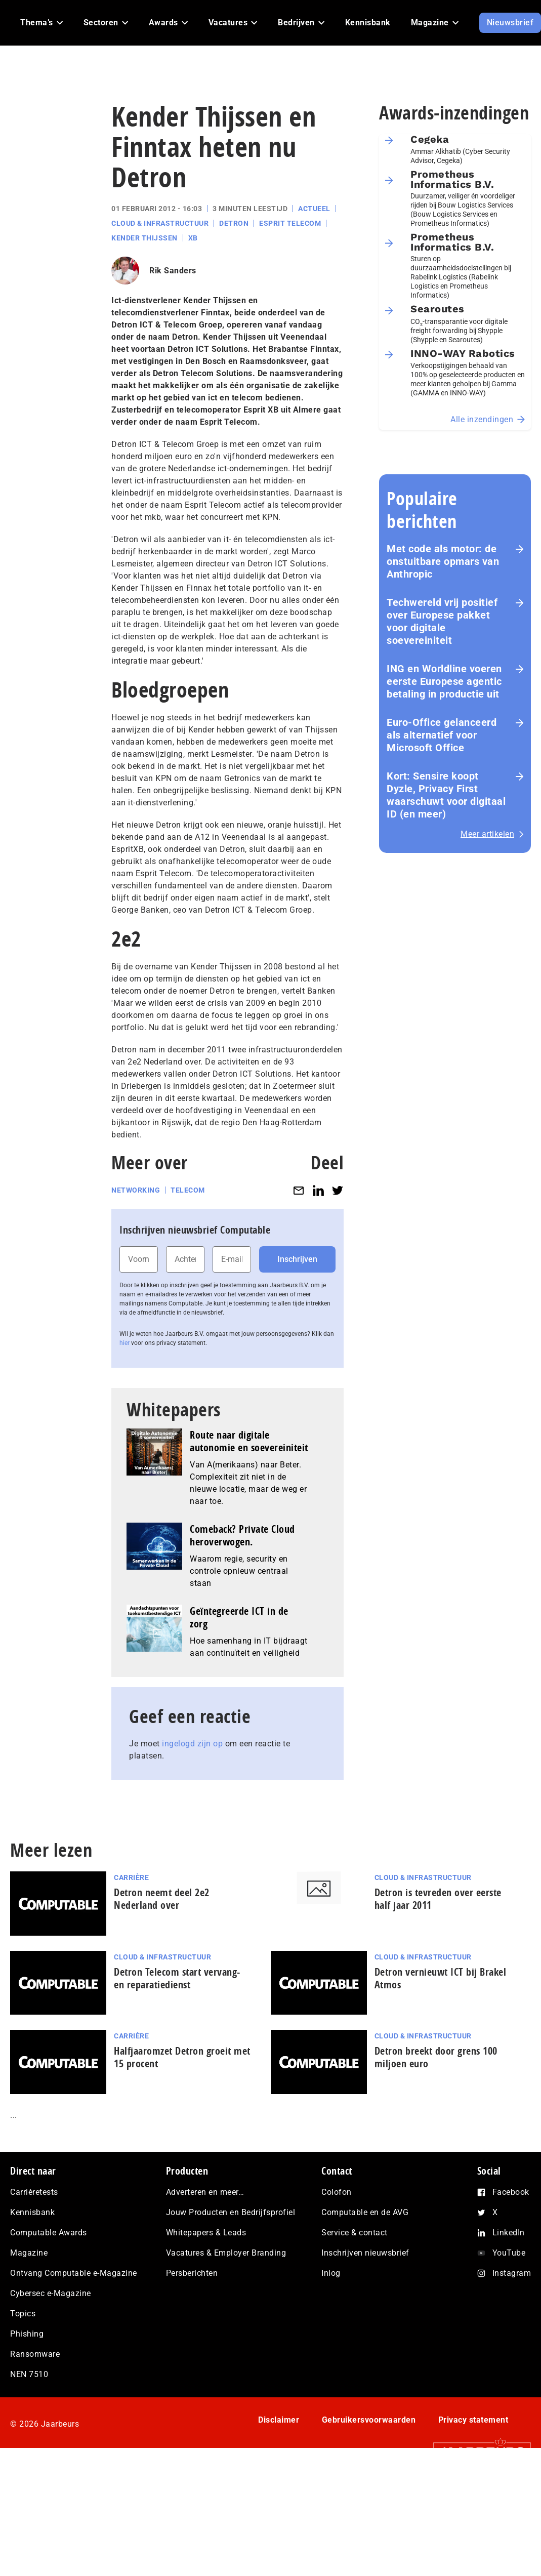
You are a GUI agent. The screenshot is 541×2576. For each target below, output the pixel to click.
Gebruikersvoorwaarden (369, 2420)
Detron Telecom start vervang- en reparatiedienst (177, 1978)
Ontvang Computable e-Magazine (73, 2273)
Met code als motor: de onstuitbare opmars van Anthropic (443, 561)
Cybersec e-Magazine (50, 2293)
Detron (233, 223)
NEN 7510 (29, 2374)
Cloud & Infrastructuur (160, 223)
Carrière (131, 1877)
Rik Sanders (172, 270)
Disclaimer (278, 2420)
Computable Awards (48, 2232)
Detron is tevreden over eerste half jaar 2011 (438, 1899)
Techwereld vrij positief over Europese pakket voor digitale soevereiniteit (442, 621)
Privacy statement (473, 2420)
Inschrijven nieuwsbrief (365, 2253)
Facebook (510, 2192)
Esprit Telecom (290, 223)
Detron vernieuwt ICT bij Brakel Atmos (440, 1978)
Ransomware (35, 2354)
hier (124, 1342)
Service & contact (354, 2232)
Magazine (29, 2253)
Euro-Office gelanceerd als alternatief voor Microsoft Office (441, 735)
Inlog (331, 2273)
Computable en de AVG (364, 2212)
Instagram (511, 2273)
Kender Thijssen (144, 238)
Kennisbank (32, 2212)
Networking (135, 1190)
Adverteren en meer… (205, 2192)
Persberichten (192, 2273)
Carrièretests (34, 2192)
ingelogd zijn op (192, 1743)
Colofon (336, 2192)
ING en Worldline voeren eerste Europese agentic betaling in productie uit (444, 681)
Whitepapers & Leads (206, 2232)
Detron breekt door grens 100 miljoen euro (435, 2057)
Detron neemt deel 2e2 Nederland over (162, 1899)
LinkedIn (508, 2232)
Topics (22, 2313)
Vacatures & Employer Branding (226, 2253)
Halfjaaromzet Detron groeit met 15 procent (182, 2057)
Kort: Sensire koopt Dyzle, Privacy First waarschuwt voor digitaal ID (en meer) (446, 795)
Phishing (27, 2334)
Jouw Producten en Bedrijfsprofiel (231, 2212)
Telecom (188, 1190)
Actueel (314, 209)
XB (193, 238)
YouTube (509, 2253)
